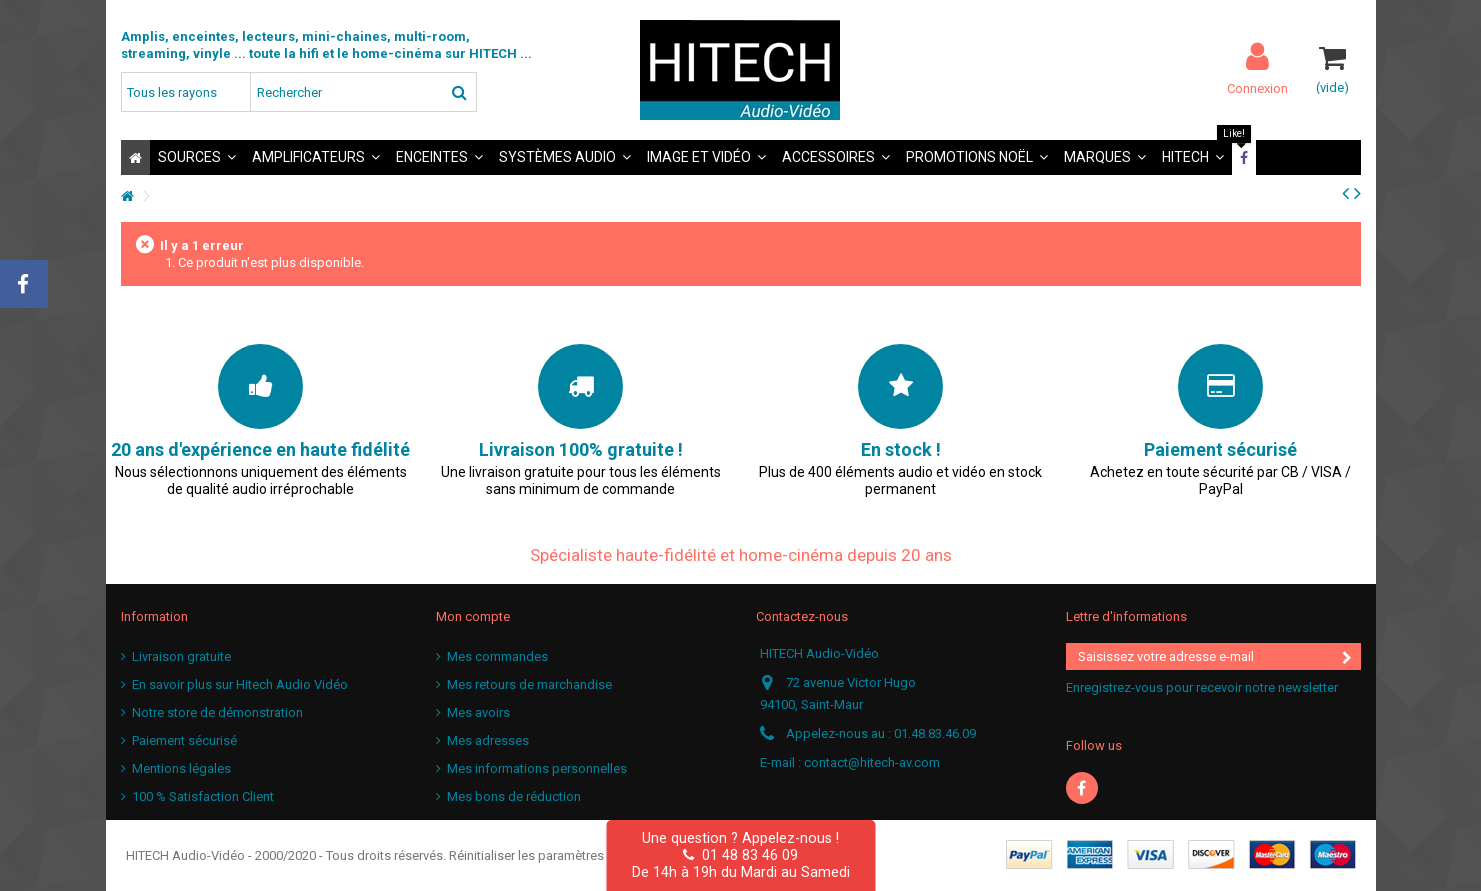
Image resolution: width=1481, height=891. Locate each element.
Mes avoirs (478, 712)
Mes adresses (488, 740)
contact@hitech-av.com (872, 762)
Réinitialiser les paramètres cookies (551, 855)
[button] (197, 157)
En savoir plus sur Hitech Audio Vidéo (240, 684)
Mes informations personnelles (537, 768)
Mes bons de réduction (514, 796)
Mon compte (473, 616)
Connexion (1257, 88)
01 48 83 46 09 (740, 855)
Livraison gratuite (181, 656)
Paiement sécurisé (184, 740)
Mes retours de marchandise (529, 684)
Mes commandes (497, 656)
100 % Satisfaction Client (203, 796)
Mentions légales (181, 768)
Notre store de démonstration (217, 712)
